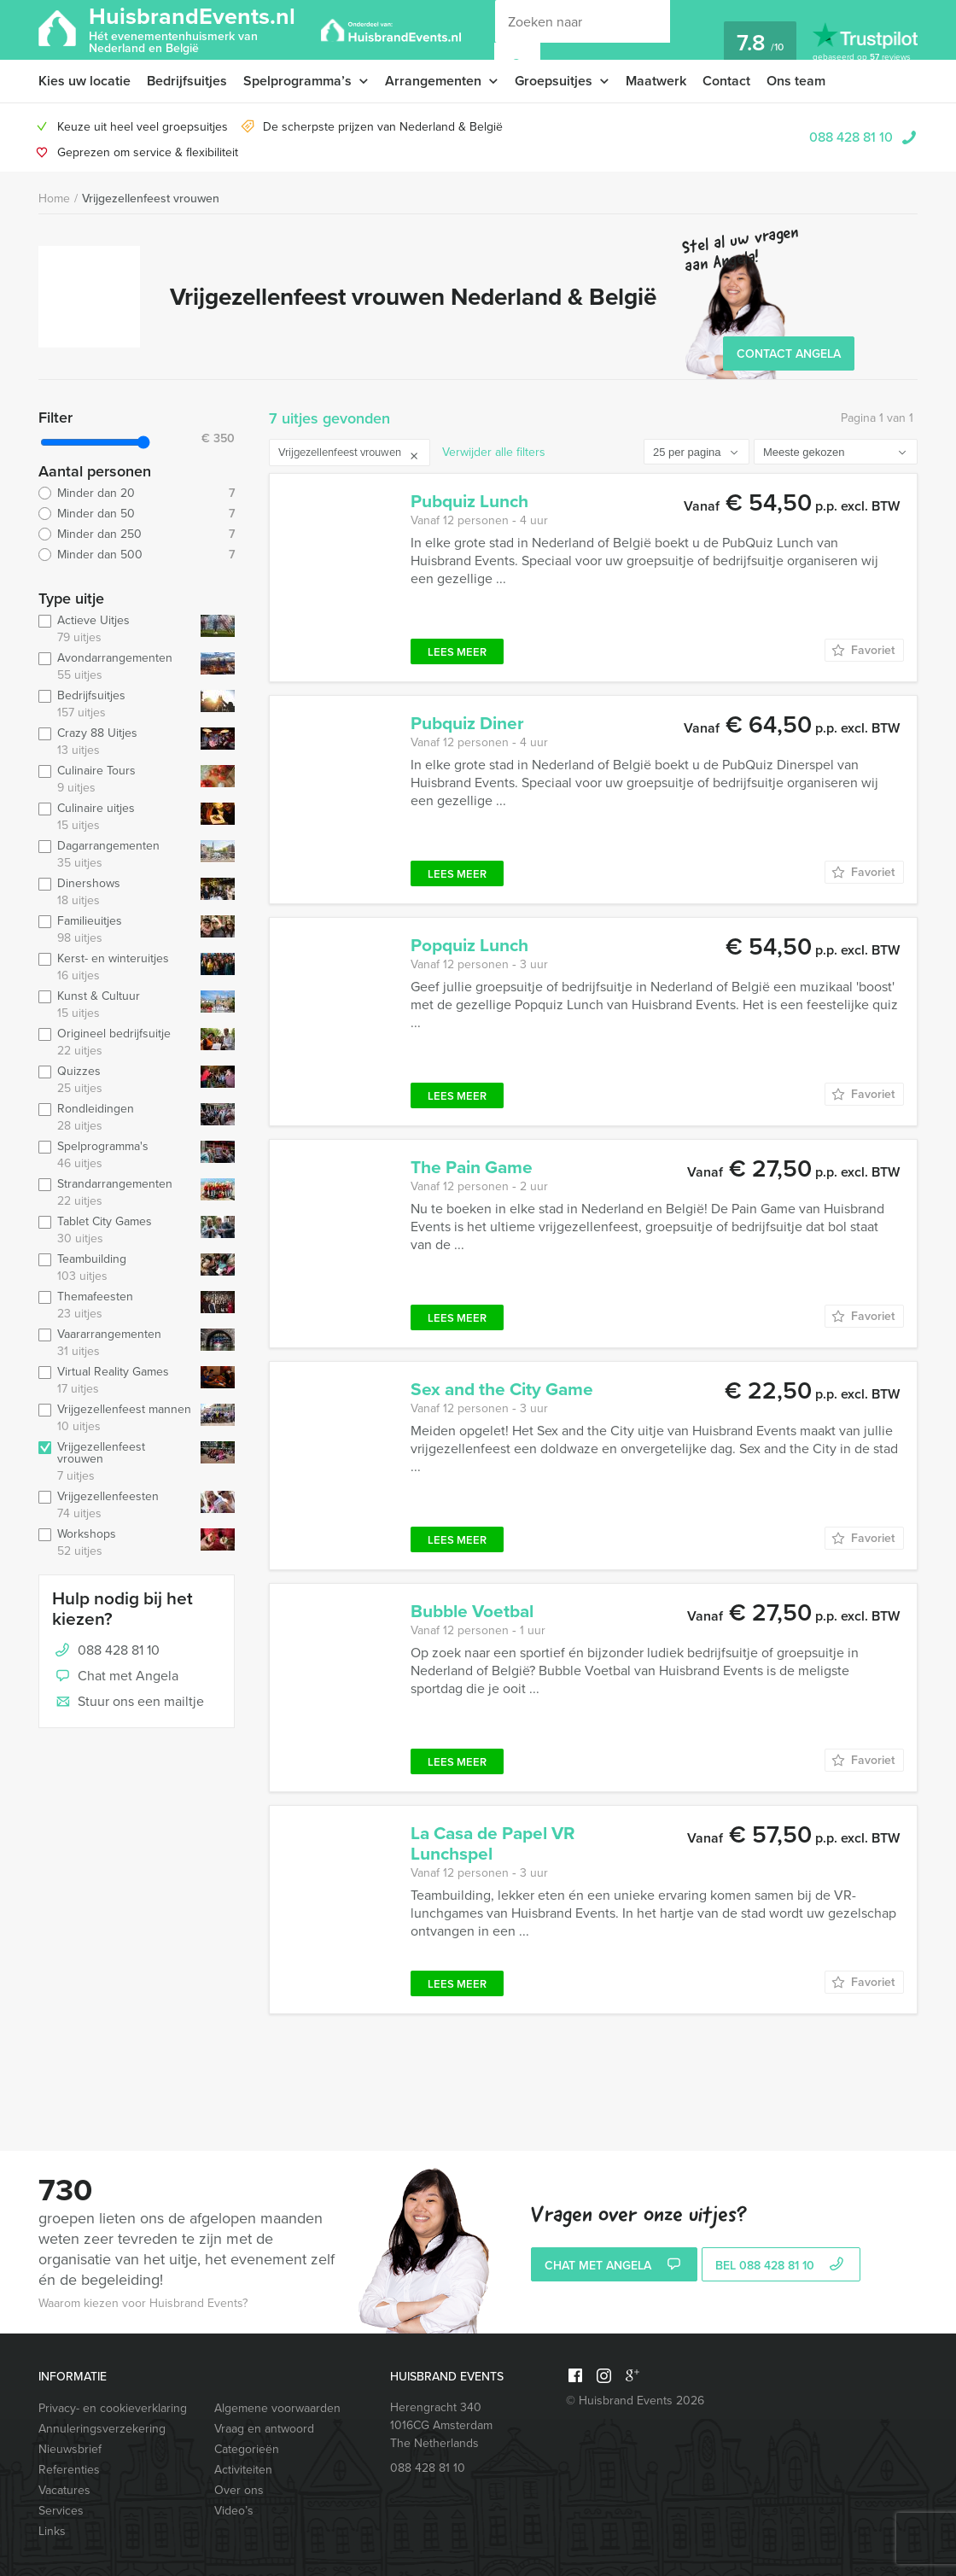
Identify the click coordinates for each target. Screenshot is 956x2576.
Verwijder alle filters (493, 452)
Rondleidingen (116, 1117)
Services (61, 2511)
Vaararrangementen (116, 1343)
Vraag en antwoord (264, 2429)
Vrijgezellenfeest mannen (116, 1418)
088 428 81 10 (851, 137)
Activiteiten (243, 2470)
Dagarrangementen (116, 854)
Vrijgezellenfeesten (116, 1505)
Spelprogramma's (116, 1155)
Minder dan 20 (136, 493)
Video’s (234, 2511)
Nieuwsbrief (70, 2449)
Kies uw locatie (84, 81)
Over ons (239, 2490)
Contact (726, 81)
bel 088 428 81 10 (781, 2265)
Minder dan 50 (136, 514)
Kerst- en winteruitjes (116, 967)
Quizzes (116, 1080)
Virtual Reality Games (116, 1380)
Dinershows (116, 892)
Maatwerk (656, 81)
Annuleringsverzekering (102, 2429)
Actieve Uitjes (116, 629)
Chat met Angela (115, 1677)
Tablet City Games (116, 1230)
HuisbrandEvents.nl (192, 28)
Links (52, 2531)
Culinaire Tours (116, 779)
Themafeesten (116, 1305)
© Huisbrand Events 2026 (635, 2401)
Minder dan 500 (136, 555)
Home (54, 198)
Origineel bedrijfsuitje (116, 1042)
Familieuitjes (116, 929)
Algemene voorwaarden (277, 2408)
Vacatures (64, 2490)
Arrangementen (433, 81)
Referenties (69, 2470)
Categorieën (246, 2449)
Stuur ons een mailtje (128, 1702)
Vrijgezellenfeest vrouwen (150, 198)
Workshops (116, 1542)
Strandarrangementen (116, 1192)
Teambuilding (116, 1267)
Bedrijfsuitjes (187, 81)
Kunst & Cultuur (116, 1004)
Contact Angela (789, 354)
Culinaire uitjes (116, 817)
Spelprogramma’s (297, 81)
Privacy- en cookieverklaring (112, 2408)
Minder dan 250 (136, 534)
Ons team (796, 81)
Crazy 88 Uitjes (116, 741)
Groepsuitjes (553, 81)
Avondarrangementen (116, 666)
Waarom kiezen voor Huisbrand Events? (143, 2303)
